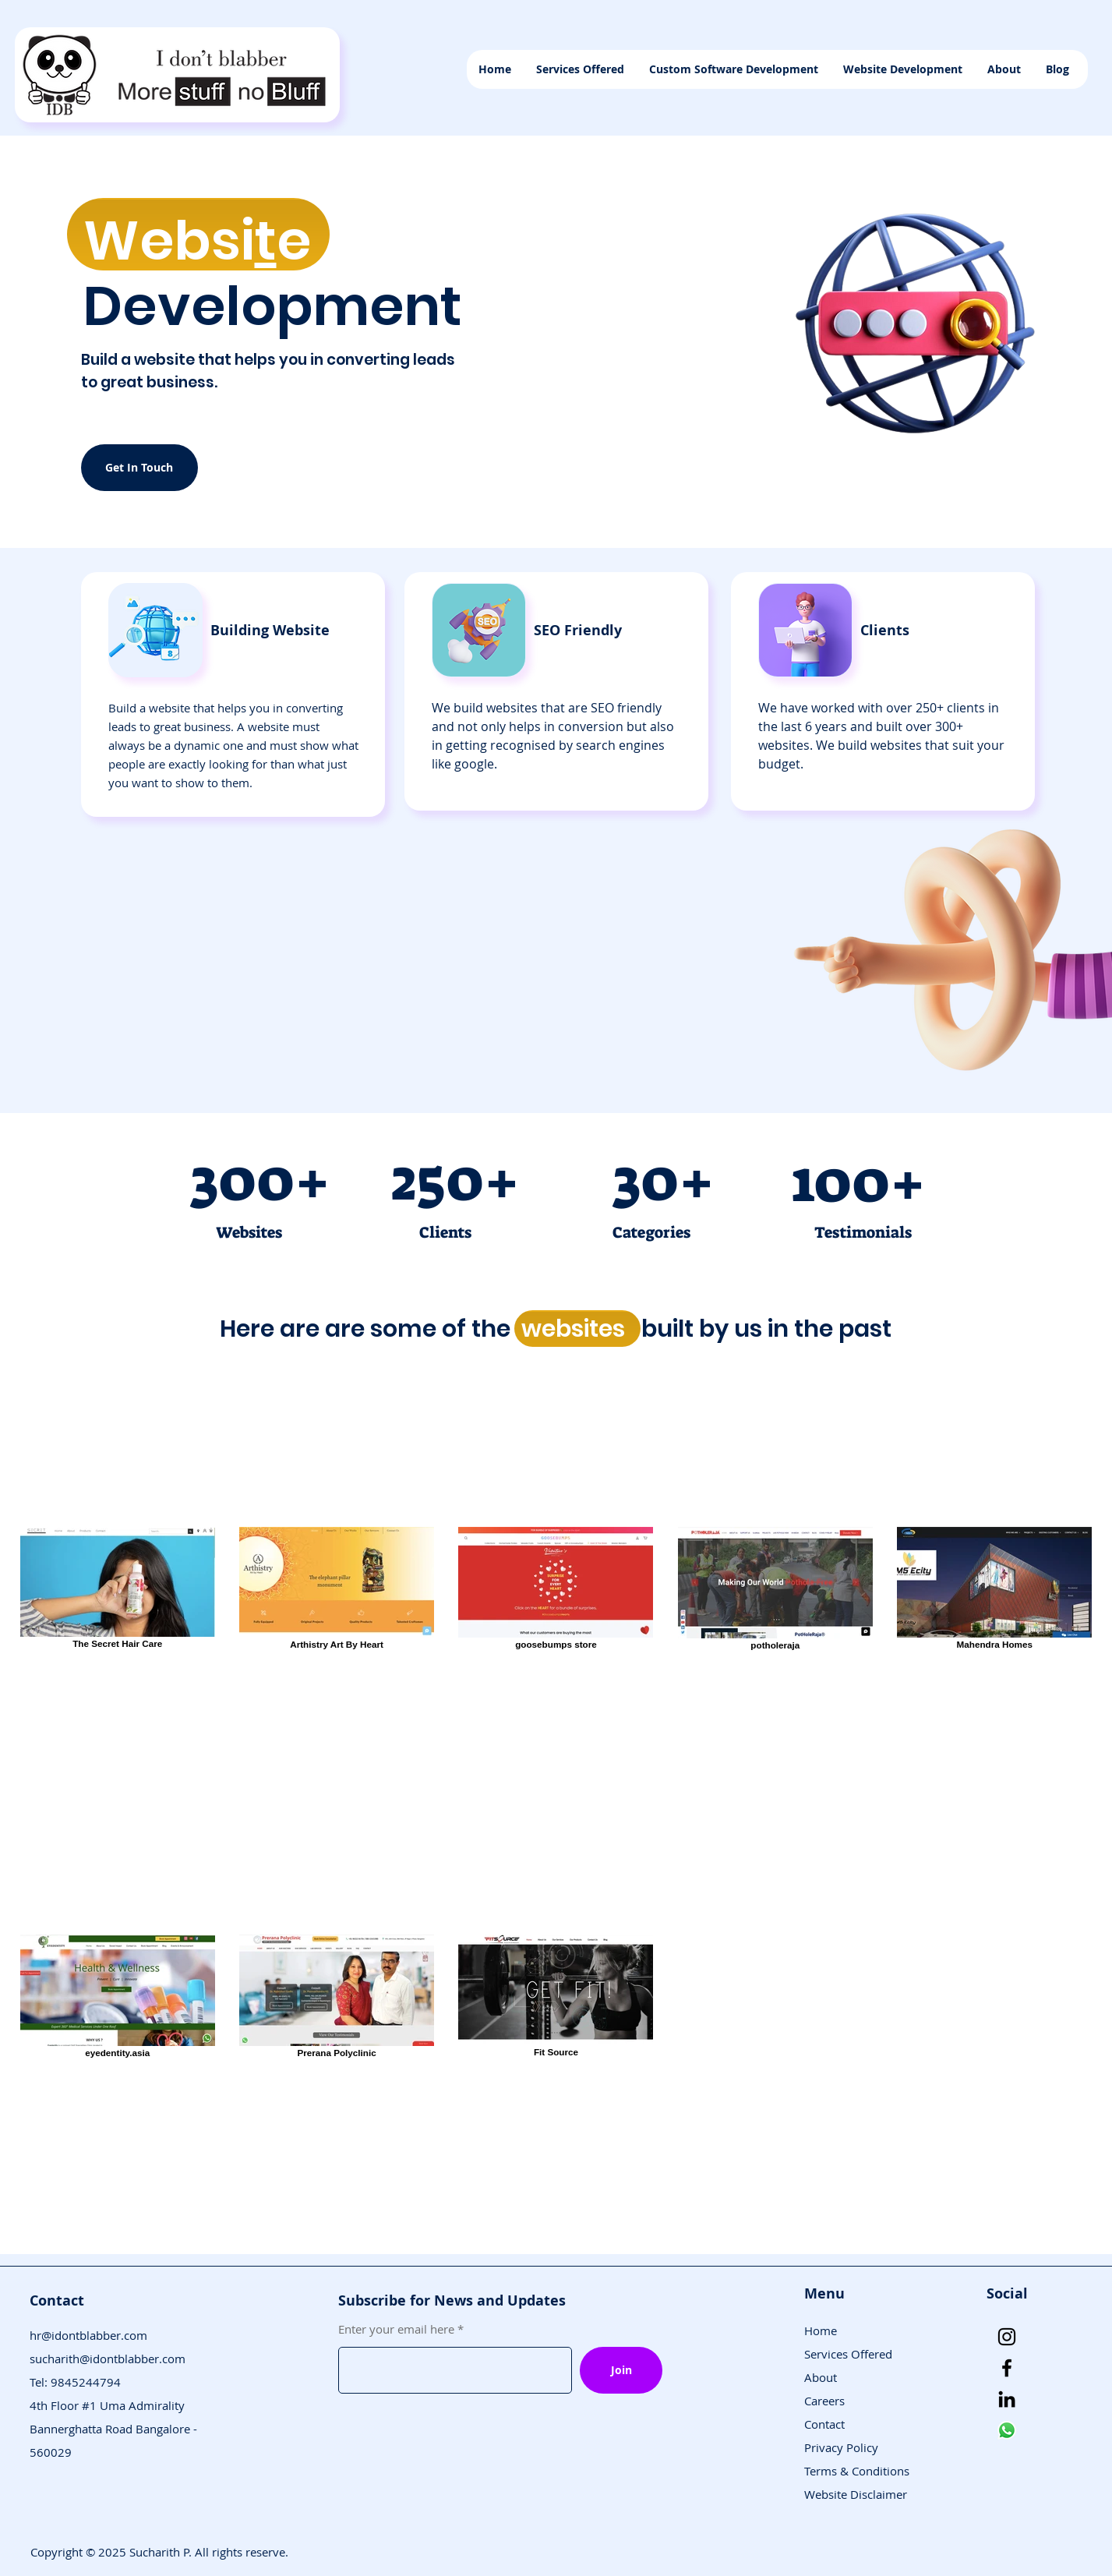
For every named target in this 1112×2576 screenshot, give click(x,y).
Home (820, 2330)
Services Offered (848, 2354)
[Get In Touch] (139, 467)
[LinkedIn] (1006, 2399)
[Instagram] (1006, 2336)
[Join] (621, 2370)
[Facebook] (1006, 2368)
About (820, 2377)
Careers (824, 2400)
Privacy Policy (841, 2447)
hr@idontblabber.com (88, 2335)
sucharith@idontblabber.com (107, 2358)
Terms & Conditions (856, 2471)
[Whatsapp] (1006, 2430)
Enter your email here (396, 2329)
